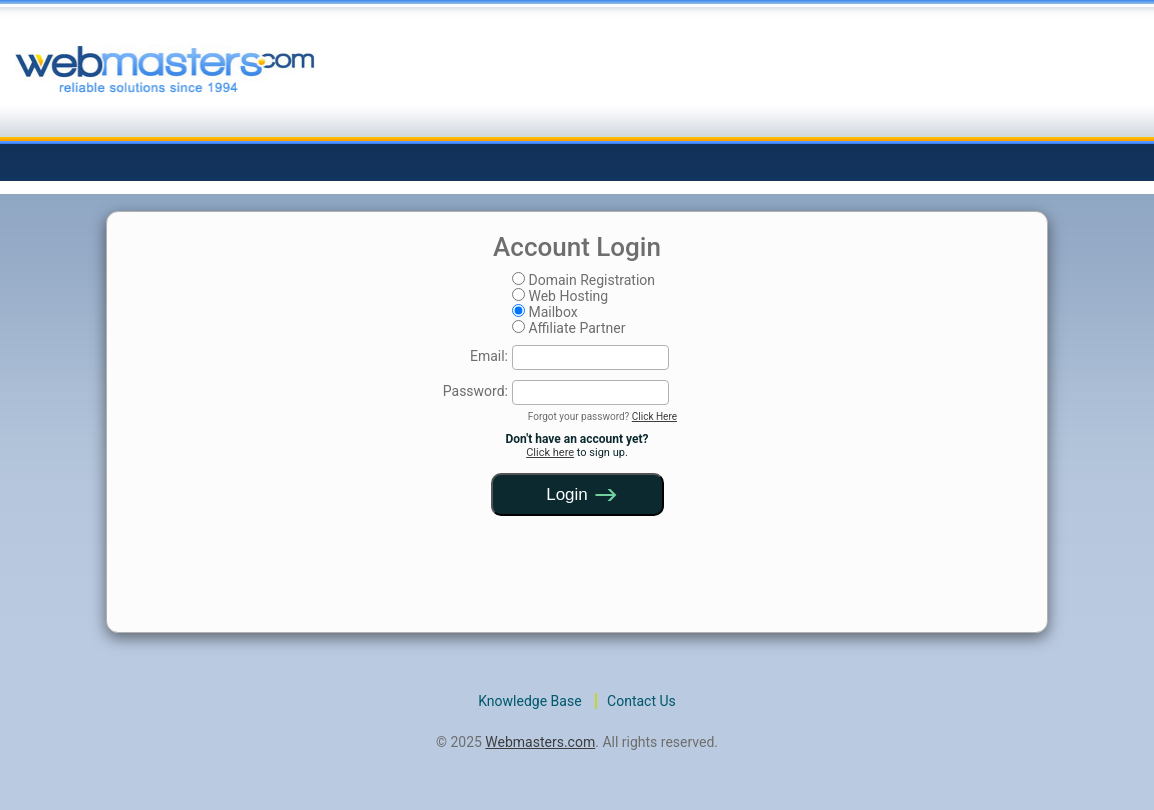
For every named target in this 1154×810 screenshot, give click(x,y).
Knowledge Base (529, 701)
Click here (550, 452)
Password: (475, 391)
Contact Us (641, 701)
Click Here (654, 416)
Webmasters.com (540, 742)
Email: (489, 356)
